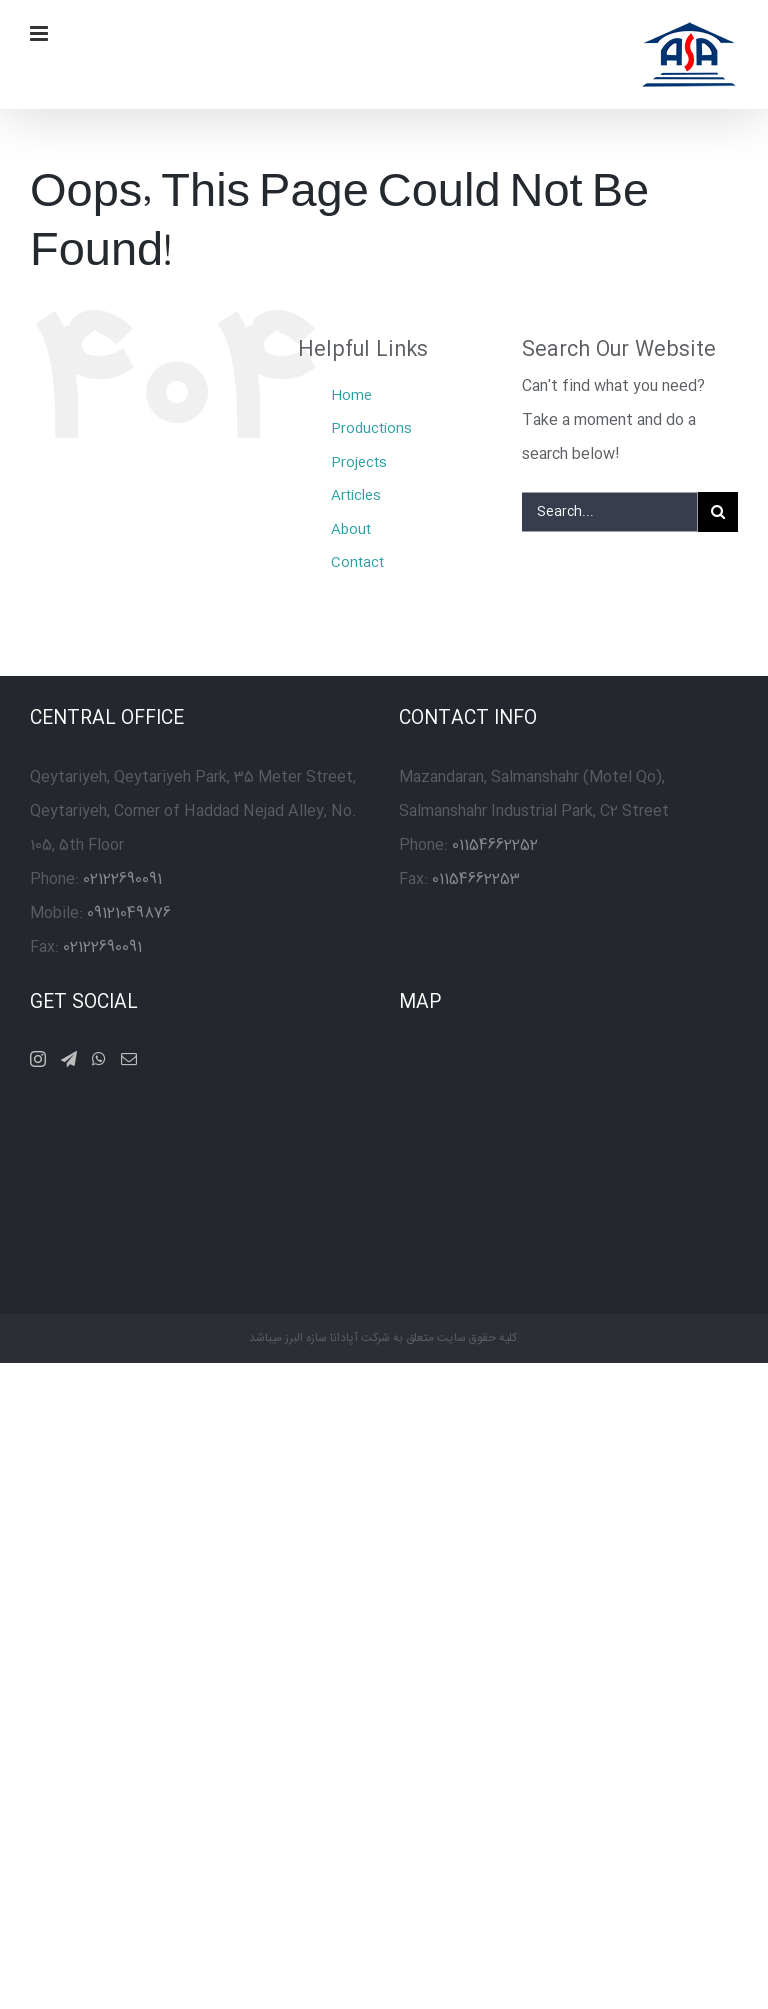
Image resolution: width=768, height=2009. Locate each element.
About (351, 530)
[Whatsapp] (99, 1059)
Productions (371, 429)
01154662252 (495, 845)
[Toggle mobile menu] (40, 33)
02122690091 (122, 879)
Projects (359, 463)
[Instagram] (38, 1059)
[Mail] (129, 1059)
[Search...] (610, 512)
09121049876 (129, 913)
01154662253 (476, 879)
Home (351, 396)
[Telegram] (69, 1059)
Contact (357, 563)
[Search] (718, 512)
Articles (356, 496)
